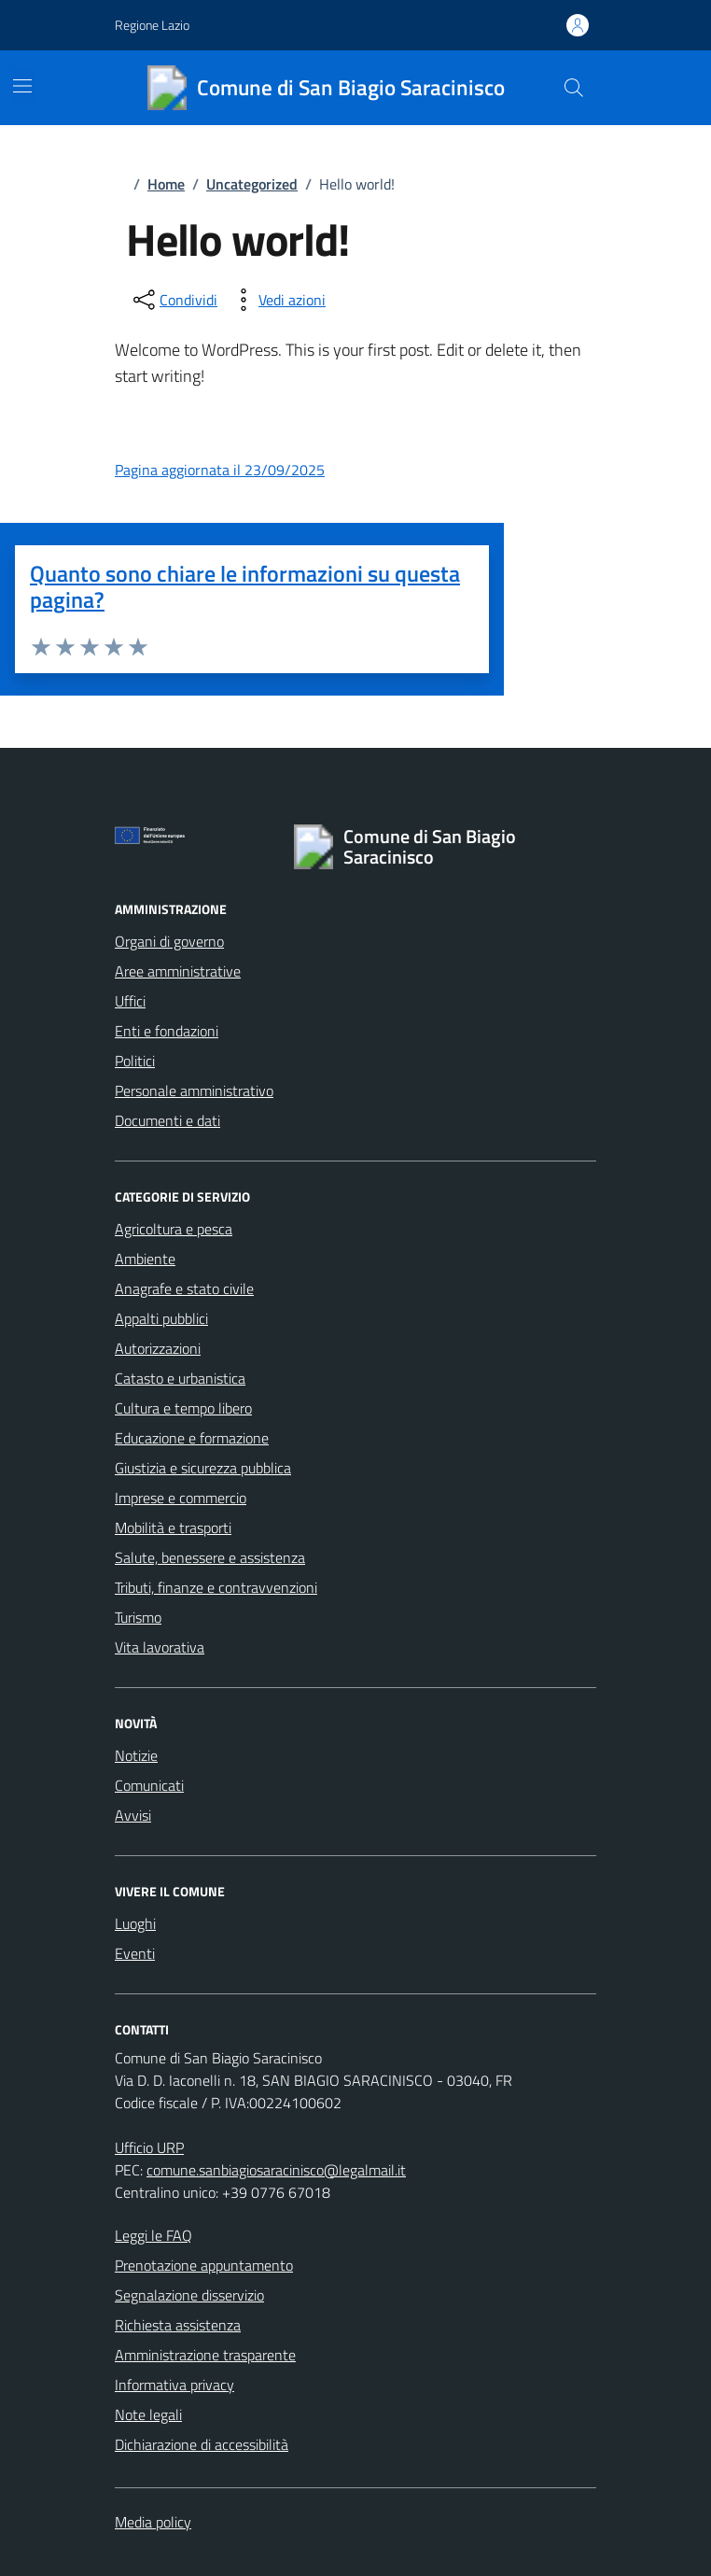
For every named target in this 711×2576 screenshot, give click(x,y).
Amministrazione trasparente (205, 2355)
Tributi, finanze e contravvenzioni (216, 1587)
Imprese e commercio (180, 1497)
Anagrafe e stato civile (184, 1288)
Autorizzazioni (158, 1348)
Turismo (138, 1617)
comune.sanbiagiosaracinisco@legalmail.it (276, 2170)
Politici (135, 1060)
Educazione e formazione (192, 1438)
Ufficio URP (149, 2147)
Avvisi (133, 1815)
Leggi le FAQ (153, 2235)
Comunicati (149, 1785)
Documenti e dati (167, 1120)
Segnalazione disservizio (189, 2295)
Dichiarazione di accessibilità (201, 2444)
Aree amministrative (178, 971)
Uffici (130, 1001)
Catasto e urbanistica (180, 1378)
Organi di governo (169, 941)
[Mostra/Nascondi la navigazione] (22, 86)
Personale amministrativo (194, 1090)
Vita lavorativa (159, 1647)
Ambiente (145, 1258)
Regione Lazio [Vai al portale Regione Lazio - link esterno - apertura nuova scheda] (152, 25)
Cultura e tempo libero (183, 1408)
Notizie (136, 1755)
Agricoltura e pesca (173, 1229)
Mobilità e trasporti (173, 1527)
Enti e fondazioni (166, 1031)
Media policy (153, 2522)
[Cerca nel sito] (573, 87)
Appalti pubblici (161, 1318)
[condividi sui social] (173, 300)
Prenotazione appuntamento (204, 2265)
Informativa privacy (174, 2384)
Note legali (148, 2414)
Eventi (135, 1953)
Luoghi (135, 1923)
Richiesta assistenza (178, 2325)
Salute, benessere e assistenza (210, 1557)
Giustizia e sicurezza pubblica (203, 1468)
